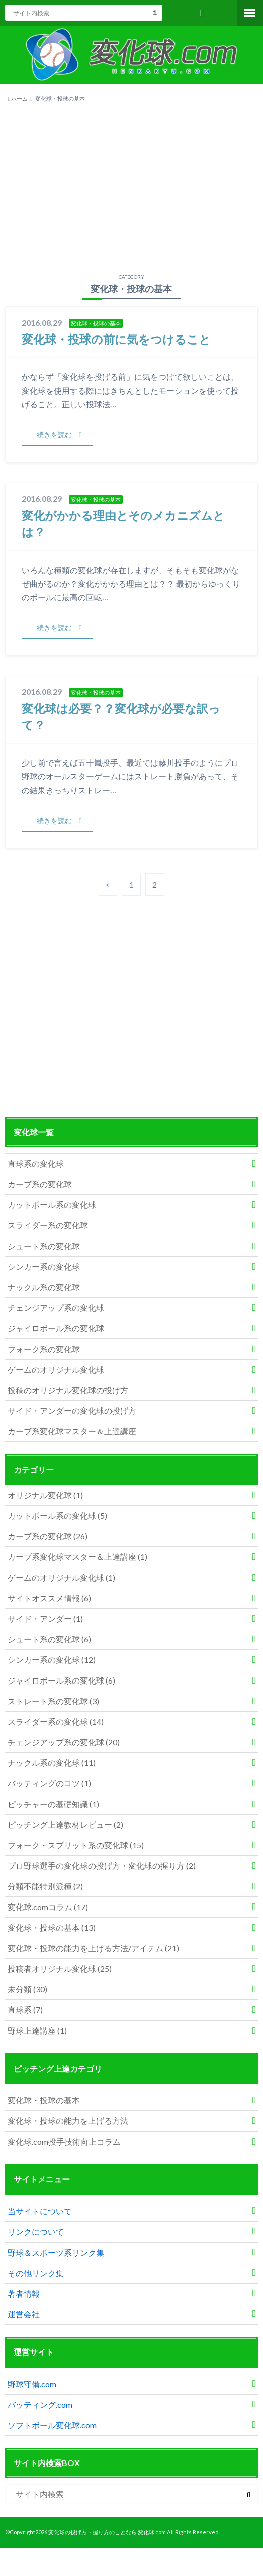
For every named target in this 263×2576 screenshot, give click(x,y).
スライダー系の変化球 (48, 1226)
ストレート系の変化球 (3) (53, 1701)
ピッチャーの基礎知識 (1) (53, 1804)
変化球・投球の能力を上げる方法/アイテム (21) (93, 1948)
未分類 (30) (27, 1989)
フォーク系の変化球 (44, 1350)
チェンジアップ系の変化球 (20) (64, 1742)
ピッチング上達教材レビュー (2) (65, 1825)
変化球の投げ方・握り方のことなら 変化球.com (107, 2532)
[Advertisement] (131, 186)
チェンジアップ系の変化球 (56, 1308)
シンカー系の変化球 (44, 1267)
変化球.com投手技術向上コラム (64, 2142)
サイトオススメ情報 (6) (49, 1598)
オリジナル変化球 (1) (45, 1495)
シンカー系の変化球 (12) (52, 1660)
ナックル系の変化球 (44, 1288)
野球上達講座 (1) (37, 2031)
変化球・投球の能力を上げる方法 (68, 2121)
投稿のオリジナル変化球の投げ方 (68, 1391)
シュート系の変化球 (44, 1247)
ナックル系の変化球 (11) (52, 1763)
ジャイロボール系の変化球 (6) (61, 1681)
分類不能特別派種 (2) (45, 1886)
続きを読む (54, 434)
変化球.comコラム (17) (48, 1907)
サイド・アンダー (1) (45, 1619)
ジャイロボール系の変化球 (56, 1329)
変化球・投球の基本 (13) (52, 1928)
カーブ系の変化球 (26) (47, 1536)
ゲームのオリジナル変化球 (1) (61, 1578)
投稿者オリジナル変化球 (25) (60, 1969)
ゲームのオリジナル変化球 (56, 1370)
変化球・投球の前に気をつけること (120, 338)
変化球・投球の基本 (44, 2100)
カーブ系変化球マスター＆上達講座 (72, 1432)
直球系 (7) (25, 2010)
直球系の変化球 (36, 1164)
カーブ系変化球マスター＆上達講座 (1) (77, 1557)
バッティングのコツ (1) (49, 1783)
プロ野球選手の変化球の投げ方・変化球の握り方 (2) (102, 1866)
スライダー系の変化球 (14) (56, 1722)
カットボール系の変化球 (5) (57, 1516)
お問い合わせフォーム (202, 13)
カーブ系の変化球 (40, 1185)
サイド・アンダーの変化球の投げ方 (72, 1411)
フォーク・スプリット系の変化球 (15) (76, 1845)
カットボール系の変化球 (52, 1205)
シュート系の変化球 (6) (49, 1639)
